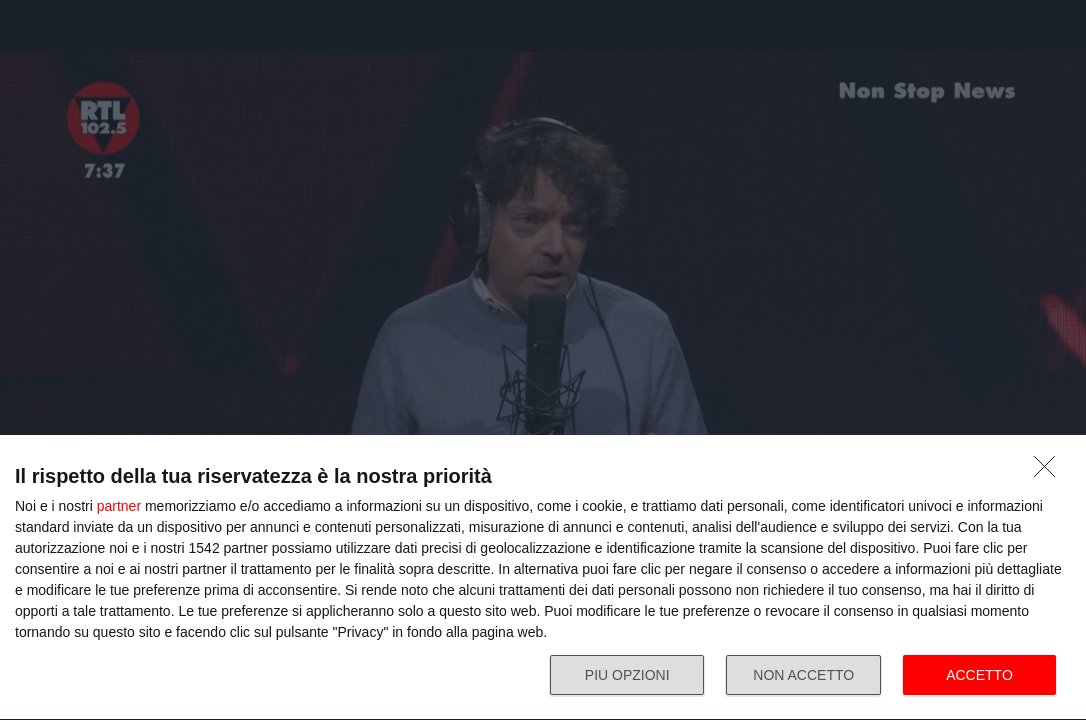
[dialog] (543, 578)
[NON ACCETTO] (1050, 472)
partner (119, 506)
